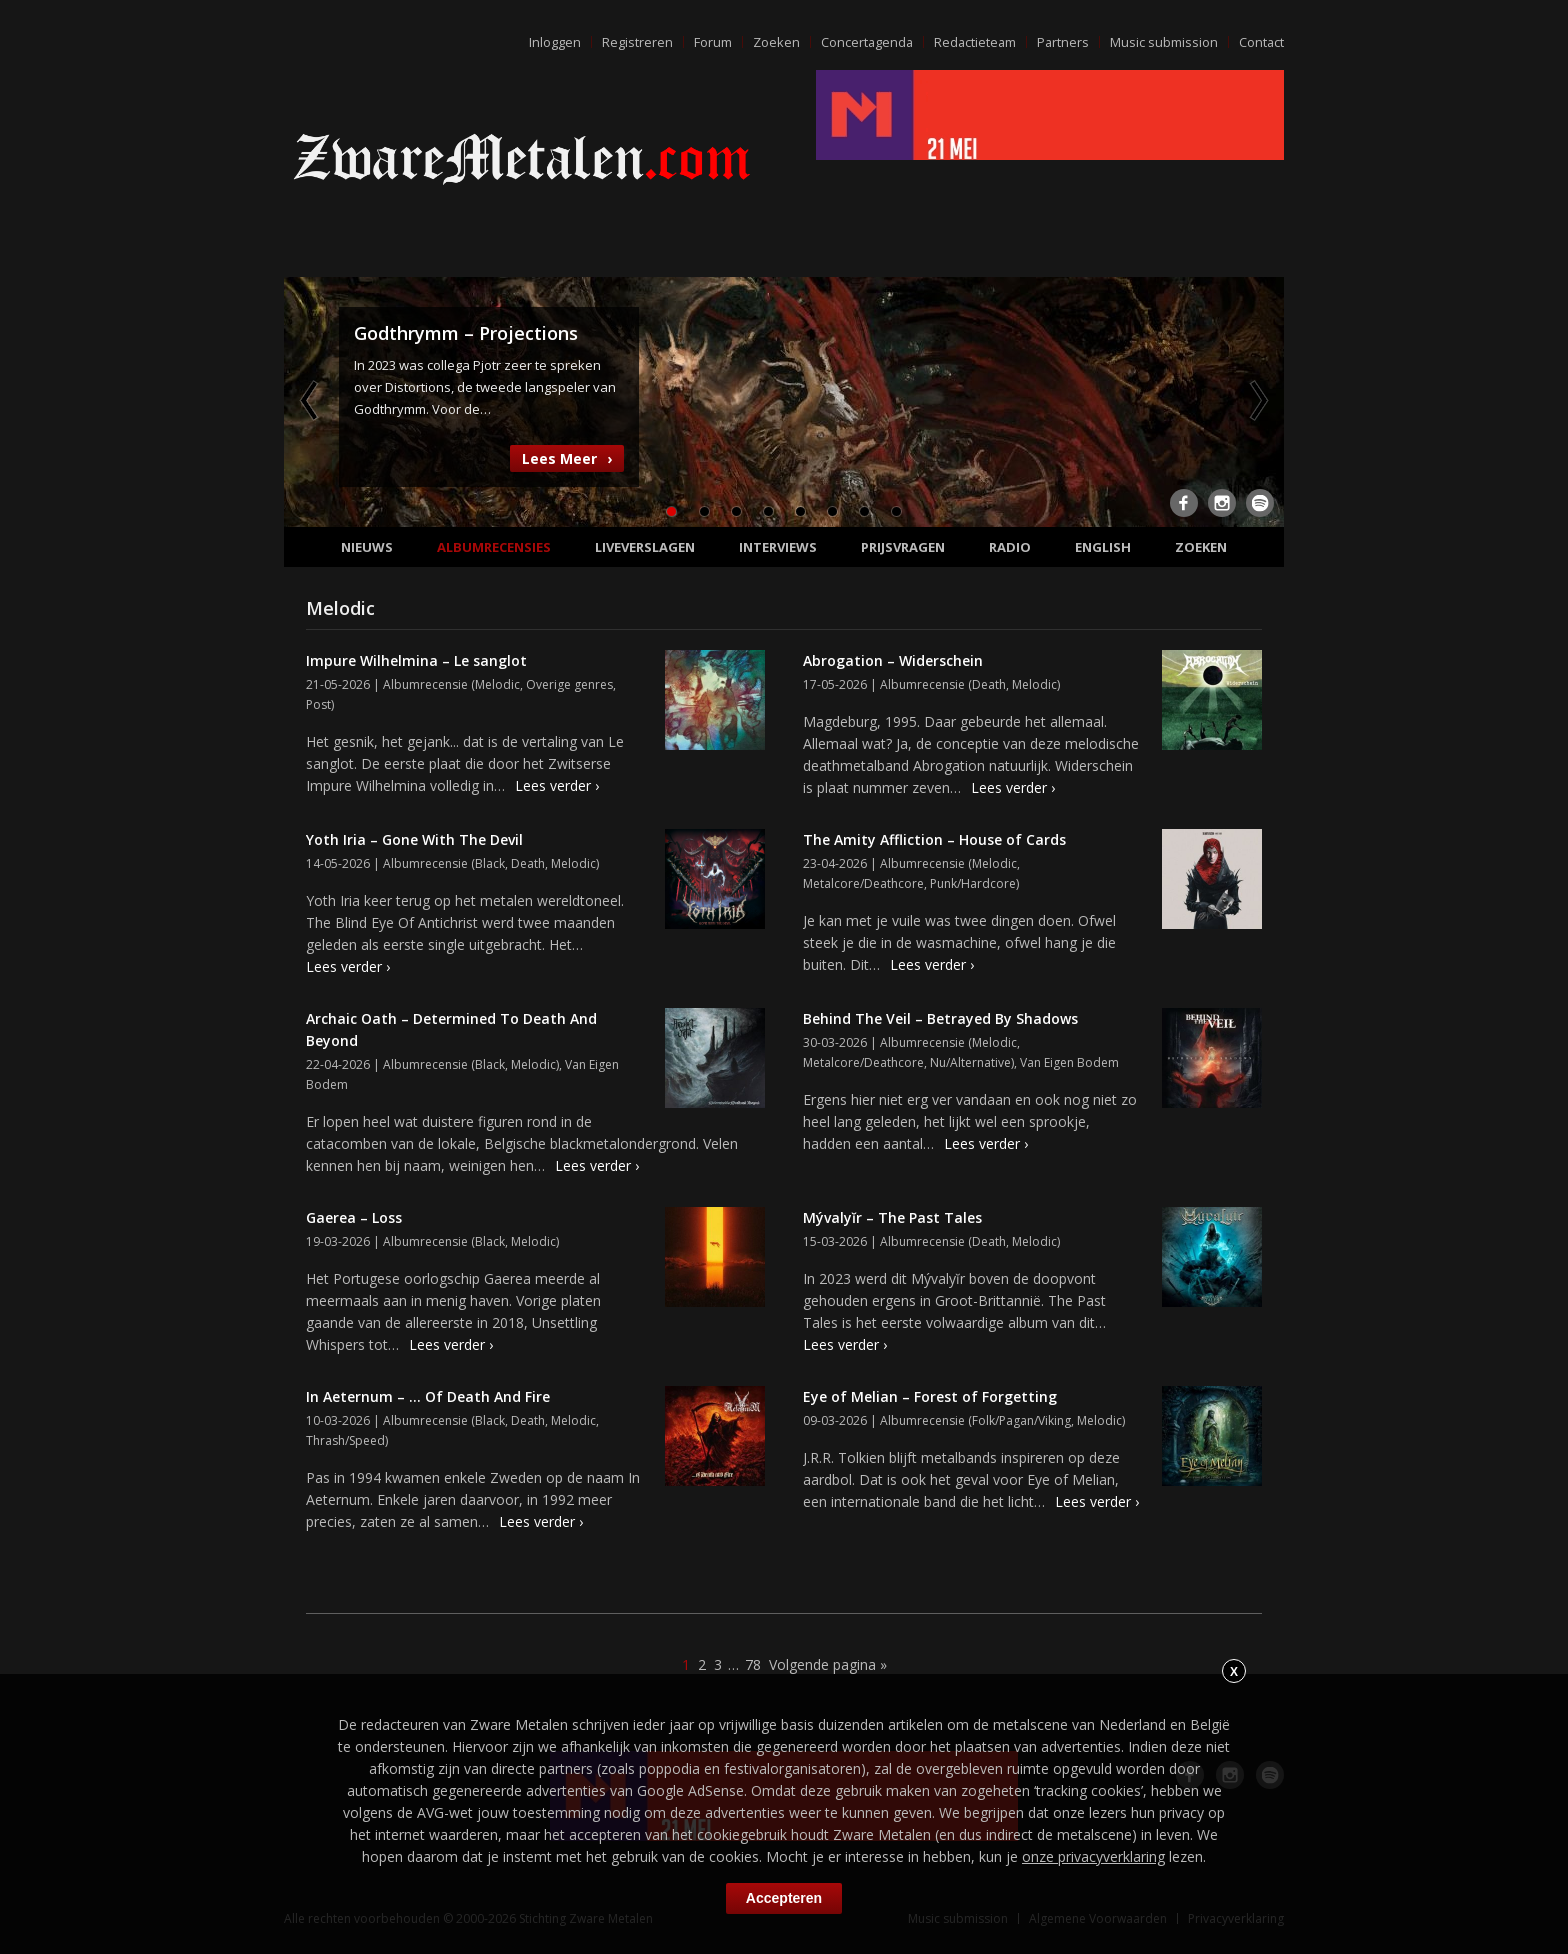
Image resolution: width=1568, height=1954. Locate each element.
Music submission (1163, 42)
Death (989, 684)
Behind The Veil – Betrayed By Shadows (940, 1018)
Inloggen (549, 42)
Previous (311, 400)
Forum (707, 42)
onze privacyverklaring (1093, 1856)
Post (318, 704)
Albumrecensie (425, 684)
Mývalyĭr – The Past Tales (892, 1217)
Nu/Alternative (970, 1062)
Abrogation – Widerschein (893, 660)
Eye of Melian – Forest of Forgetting (930, 1396)
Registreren (631, 42)
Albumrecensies (494, 547)
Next (1257, 400)
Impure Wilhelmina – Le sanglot (416, 660)
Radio (1010, 547)
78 (753, 1664)
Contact (1261, 42)
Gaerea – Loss (354, 1217)
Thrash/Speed (345, 1440)
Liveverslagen (645, 547)
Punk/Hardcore (973, 883)
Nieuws (367, 547)
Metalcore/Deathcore (863, 883)
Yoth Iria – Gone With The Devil (414, 839)
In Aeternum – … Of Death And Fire (428, 1396)
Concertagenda (862, 42)
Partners (1061, 42)
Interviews (778, 547)
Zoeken (770, 42)
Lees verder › (557, 785)
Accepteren (784, 1898)
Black (490, 863)
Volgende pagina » (828, 1664)
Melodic (497, 684)
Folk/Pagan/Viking (1021, 1420)
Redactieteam (972, 42)
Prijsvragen (903, 547)
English (1103, 547)
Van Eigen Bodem (1069, 1062)
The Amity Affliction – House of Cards (934, 839)
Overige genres (569, 684)
